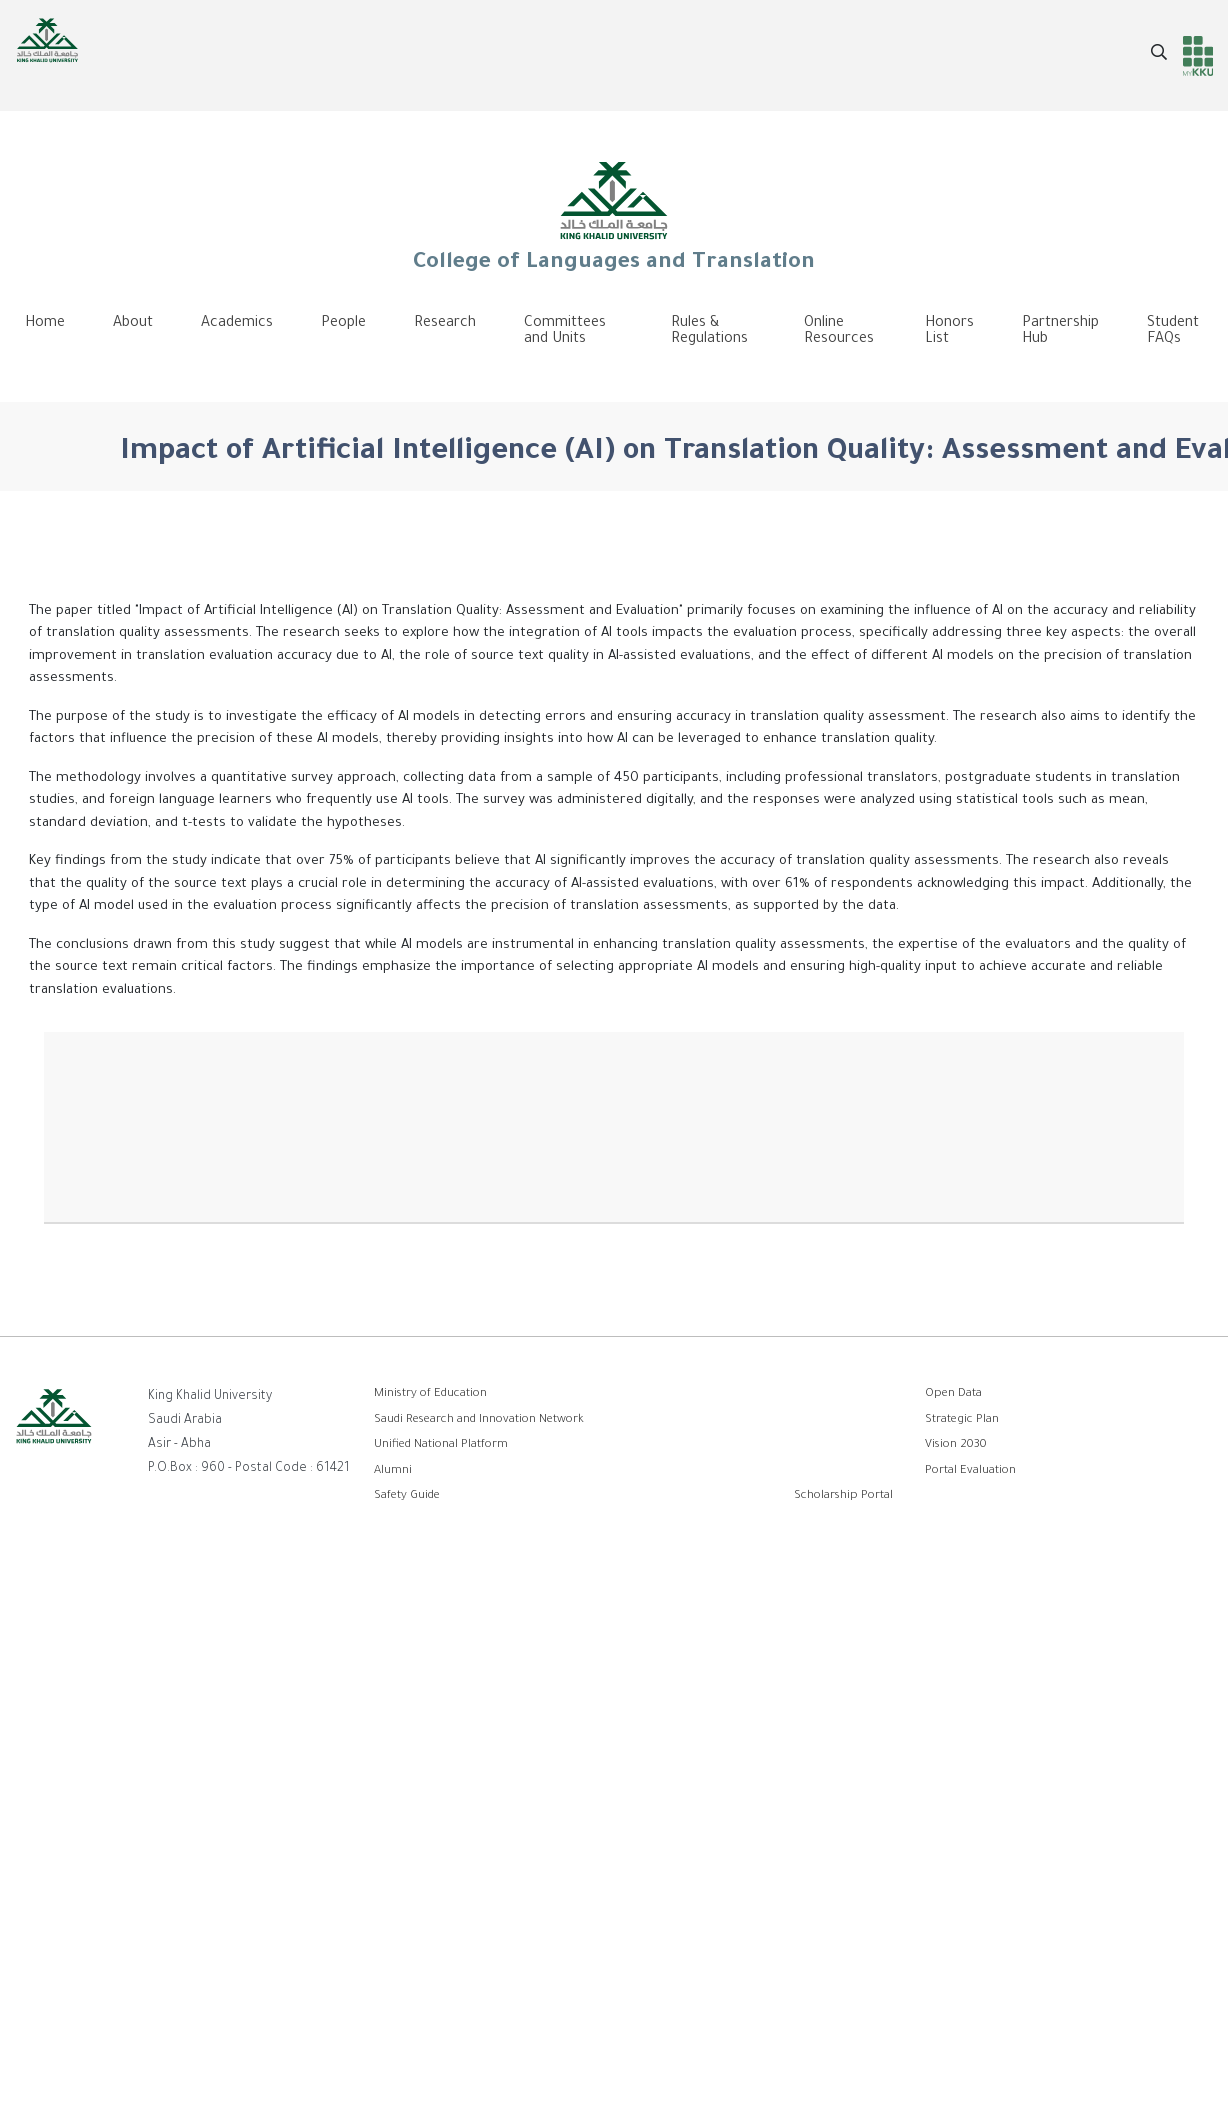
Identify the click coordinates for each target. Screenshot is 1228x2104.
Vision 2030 (956, 1445)
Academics (237, 324)
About (133, 324)
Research (445, 324)
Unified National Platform (441, 1445)
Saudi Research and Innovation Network (479, 1420)
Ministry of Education (430, 1394)
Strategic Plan (962, 1420)
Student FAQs (1173, 332)
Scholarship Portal (843, 1496)
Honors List (949, 332)
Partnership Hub (1060, 332)
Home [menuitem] (45, 324)
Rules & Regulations (709, 332)
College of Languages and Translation (614, 216)
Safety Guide (407, 1496)
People (343, 324)
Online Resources (839, 332)
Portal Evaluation (970, 1471)
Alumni (393, 1471)
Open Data (953, 1394)
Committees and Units (565, 332)
